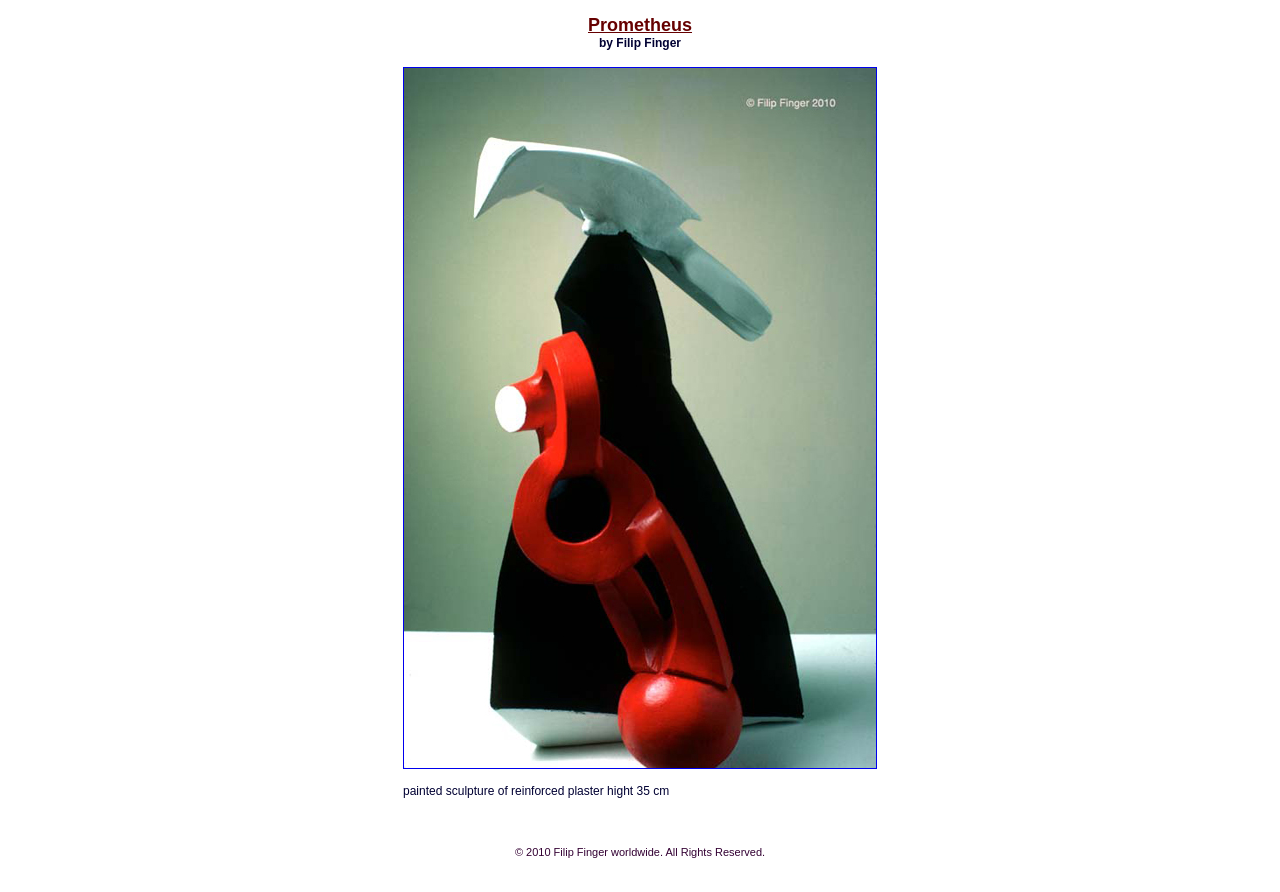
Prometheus (640, 25)
